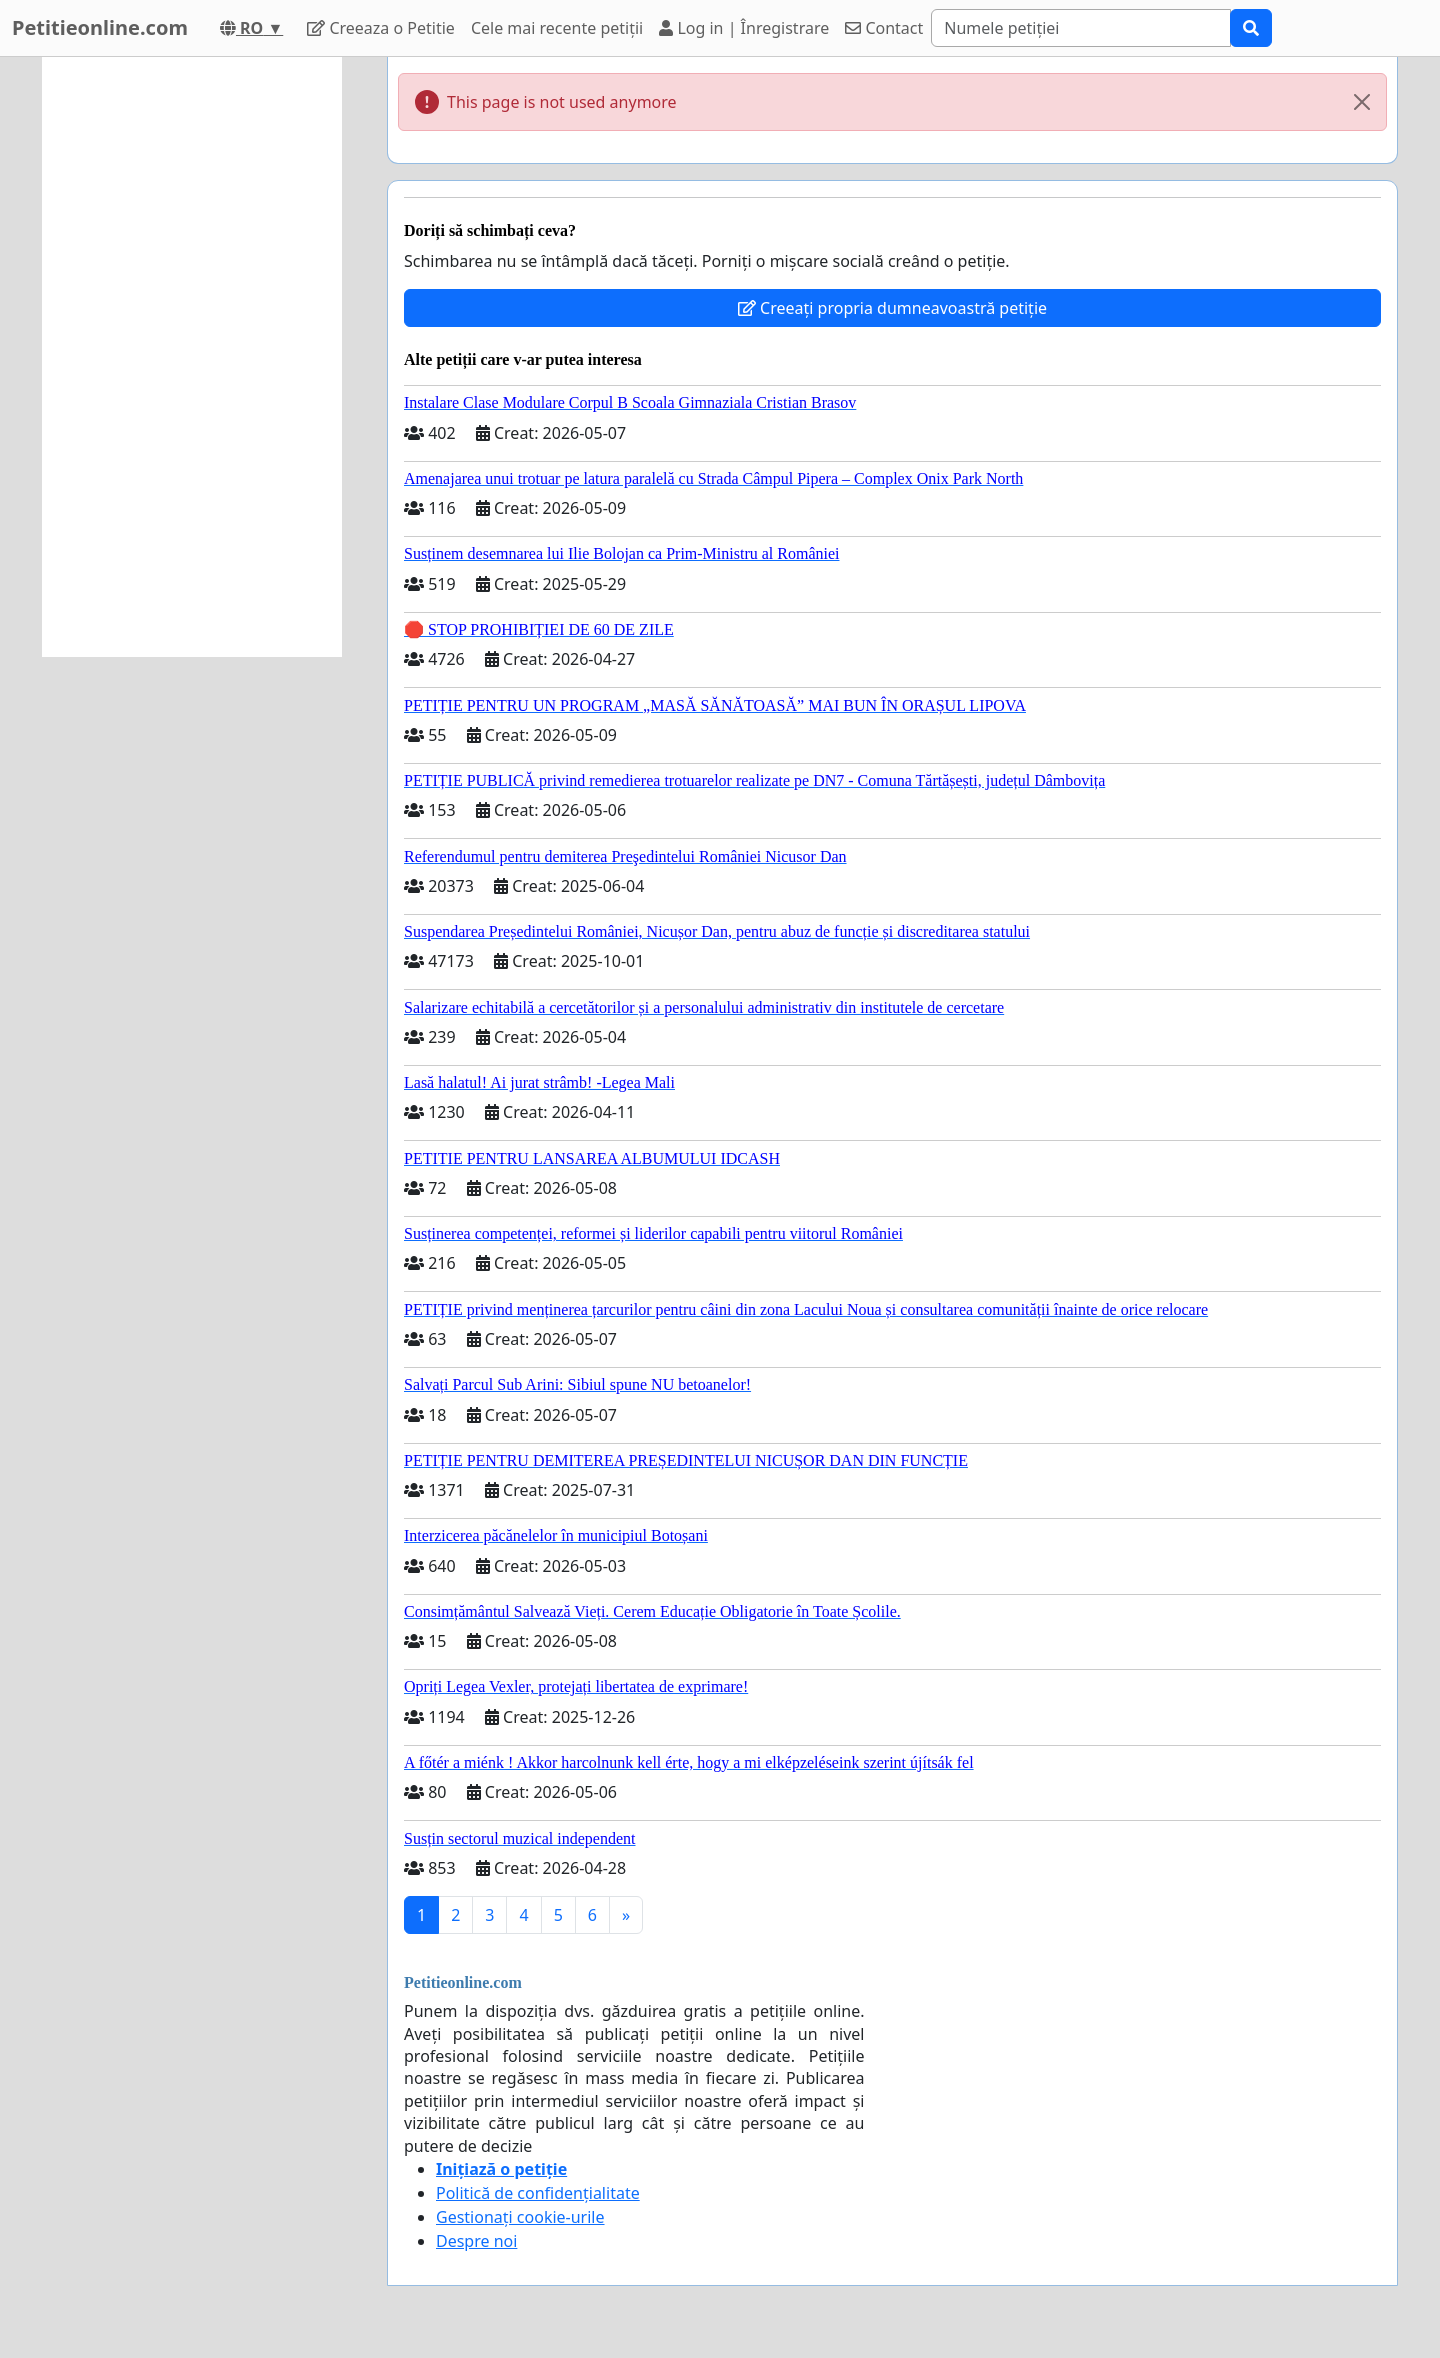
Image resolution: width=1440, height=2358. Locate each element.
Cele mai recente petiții (557, 28)
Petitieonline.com (100, 27)
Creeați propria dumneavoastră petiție (892, 308)
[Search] (1081, 28)
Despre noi (476, 2241)
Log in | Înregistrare (744, 28)
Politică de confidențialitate (538, 2193)
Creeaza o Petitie (381, 28)
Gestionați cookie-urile (520, 2217)
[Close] (1362, 102)
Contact (884, 28)
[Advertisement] (192, 357)
